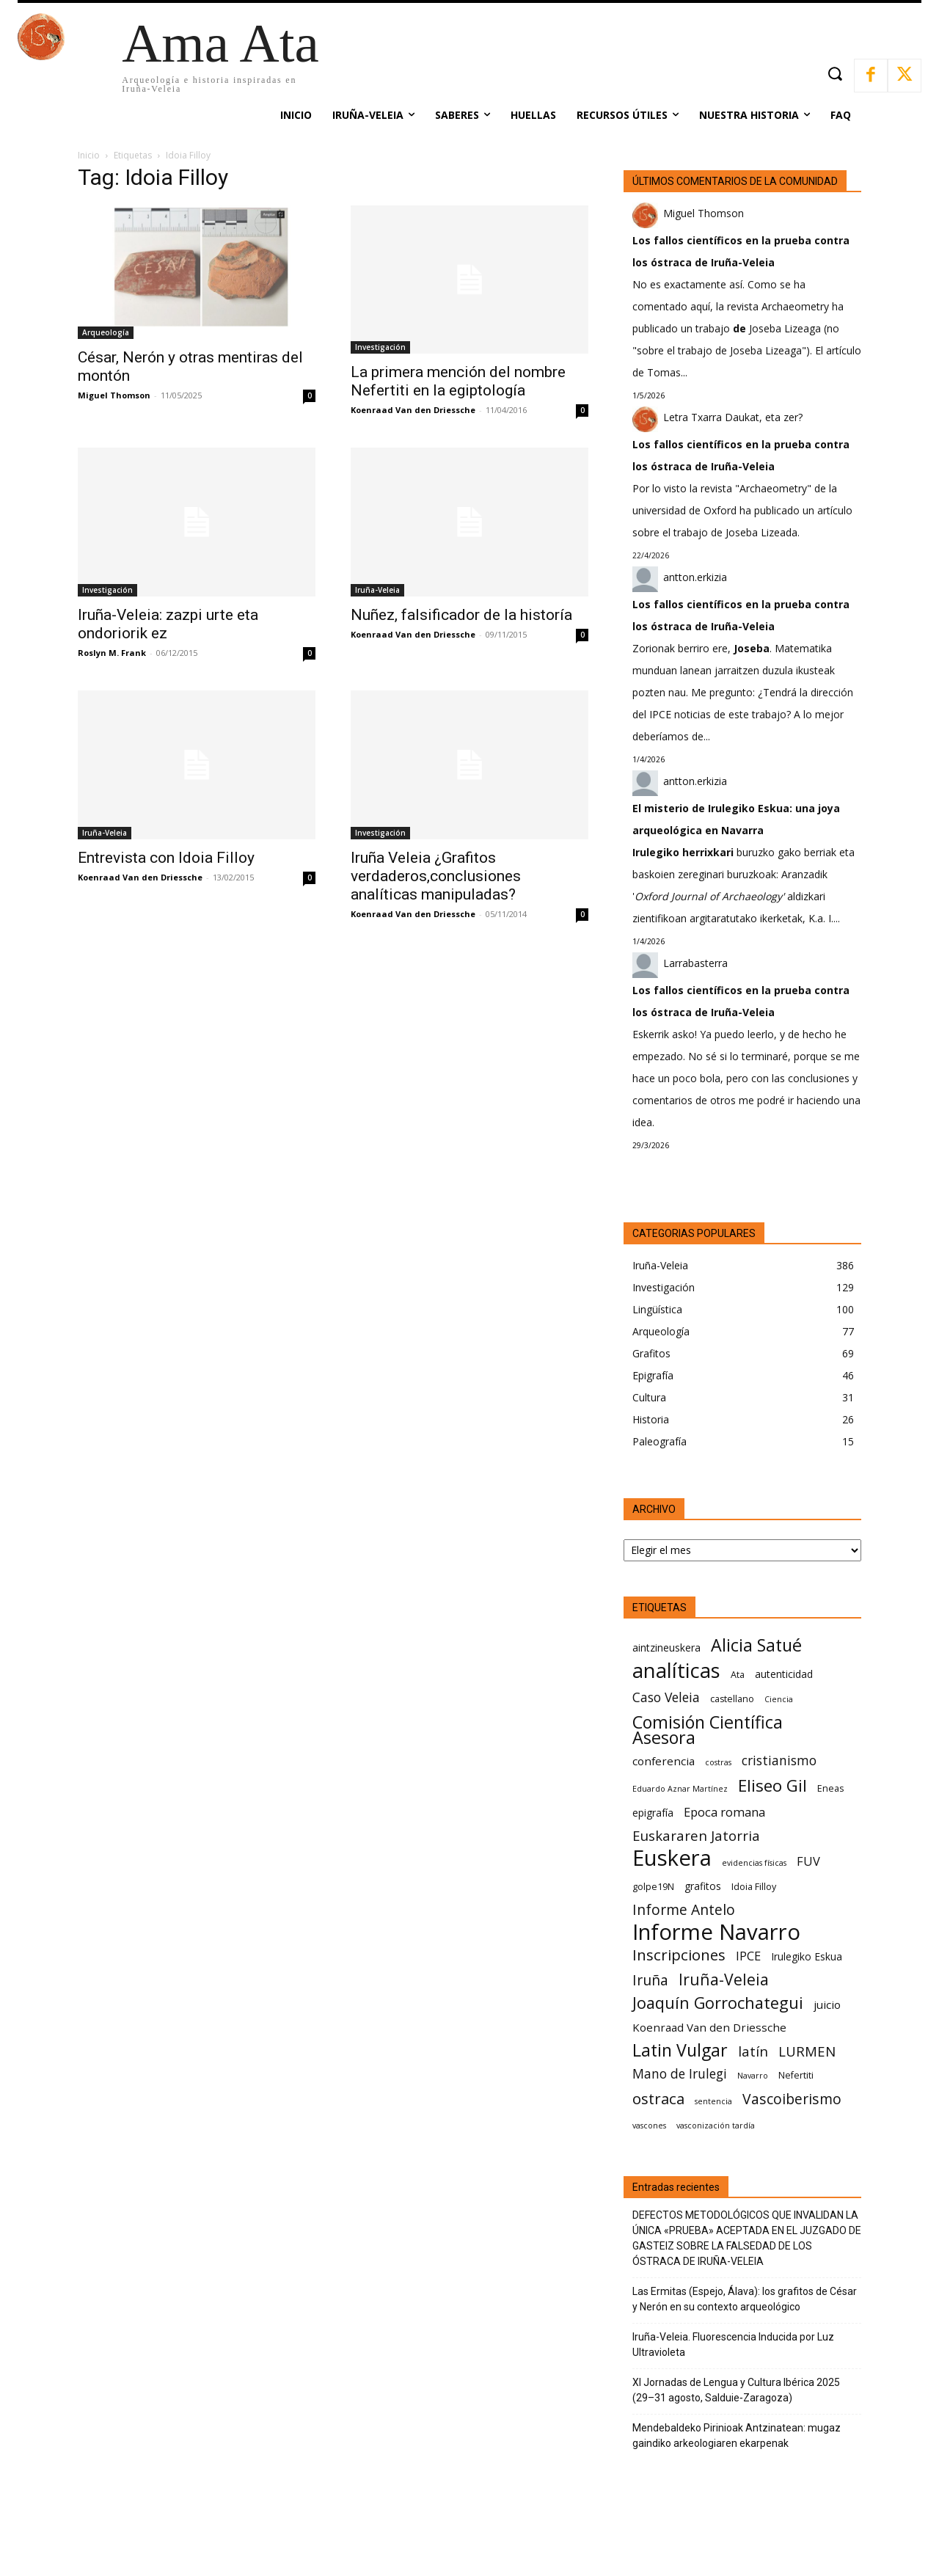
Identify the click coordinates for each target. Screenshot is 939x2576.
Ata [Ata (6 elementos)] (738, 1674)
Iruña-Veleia (377, 590)
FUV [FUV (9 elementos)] (808, 1861)
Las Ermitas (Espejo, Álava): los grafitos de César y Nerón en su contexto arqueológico (744, 2299)
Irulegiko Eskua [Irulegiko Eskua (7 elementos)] (806, 1956)
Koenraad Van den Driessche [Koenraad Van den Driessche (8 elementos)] (709, 2027)
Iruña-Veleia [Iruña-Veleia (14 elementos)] (724, 1979)
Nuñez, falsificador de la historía (461, 615)
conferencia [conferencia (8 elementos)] (663, 1761)
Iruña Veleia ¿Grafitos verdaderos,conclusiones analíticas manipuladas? (436, 876)
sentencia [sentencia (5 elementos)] (713, 2101)
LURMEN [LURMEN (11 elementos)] (807, 2051)
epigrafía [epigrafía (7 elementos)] (652, 1813)
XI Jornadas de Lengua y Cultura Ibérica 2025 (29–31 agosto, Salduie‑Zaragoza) (736, 2390)
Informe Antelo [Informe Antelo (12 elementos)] (683, 1909)
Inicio (89, 155)
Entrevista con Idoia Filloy (166, 857)
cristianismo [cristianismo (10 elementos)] (779, 1760)
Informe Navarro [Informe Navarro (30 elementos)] (716, 1932)
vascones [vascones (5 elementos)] (649, 2125)
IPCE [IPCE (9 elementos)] (748, 1955)
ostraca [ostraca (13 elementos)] (658, 2098)
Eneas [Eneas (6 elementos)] (830, 1788)
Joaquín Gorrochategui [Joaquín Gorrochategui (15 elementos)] (717, 2002)
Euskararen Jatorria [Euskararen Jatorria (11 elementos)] (696, 1835)
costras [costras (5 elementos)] (718, 1762)
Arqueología (105, 332)
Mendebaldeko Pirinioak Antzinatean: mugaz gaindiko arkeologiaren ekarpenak (736, 2435)
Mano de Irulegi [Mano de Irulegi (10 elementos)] (679, 2073)
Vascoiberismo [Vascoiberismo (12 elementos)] (791, 2098)
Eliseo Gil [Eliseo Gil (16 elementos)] (772, 1785)
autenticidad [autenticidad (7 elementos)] (784, 1674)
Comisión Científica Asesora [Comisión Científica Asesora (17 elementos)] (707, 1730)
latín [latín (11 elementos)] (753, 2051)
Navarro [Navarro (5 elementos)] (752, 2075)
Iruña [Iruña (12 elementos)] (650, 1980)
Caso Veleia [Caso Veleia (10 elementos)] (666, 1697)
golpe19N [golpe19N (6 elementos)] (653, 1886)
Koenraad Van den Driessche (413, 409)
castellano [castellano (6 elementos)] (732, 1699)
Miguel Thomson (114, 395)
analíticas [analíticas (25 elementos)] (676, 1670)
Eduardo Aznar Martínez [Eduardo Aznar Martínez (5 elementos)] (680, 1789)
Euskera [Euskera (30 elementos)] (672, 1858)
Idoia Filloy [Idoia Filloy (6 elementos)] (753, 1886)
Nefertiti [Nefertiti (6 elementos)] (796, 2075)
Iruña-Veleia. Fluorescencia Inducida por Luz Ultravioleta (733, 2344)
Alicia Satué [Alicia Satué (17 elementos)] (756, 1645)
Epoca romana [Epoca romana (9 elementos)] (724, 1812)
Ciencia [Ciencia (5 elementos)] (778, 1699)
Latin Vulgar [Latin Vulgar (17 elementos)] (680, 2050)
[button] (834, 73)
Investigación (380, 347)
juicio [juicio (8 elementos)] (827, 2004)
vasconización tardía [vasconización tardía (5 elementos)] (715, 2125)
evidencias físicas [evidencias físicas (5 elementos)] (754, 1863)
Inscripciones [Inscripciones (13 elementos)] (679, 1955)
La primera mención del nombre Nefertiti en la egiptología (458, 381)
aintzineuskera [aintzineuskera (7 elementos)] (666, 1647)
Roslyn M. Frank (112, 652)
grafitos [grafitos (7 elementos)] (702, 1886)
